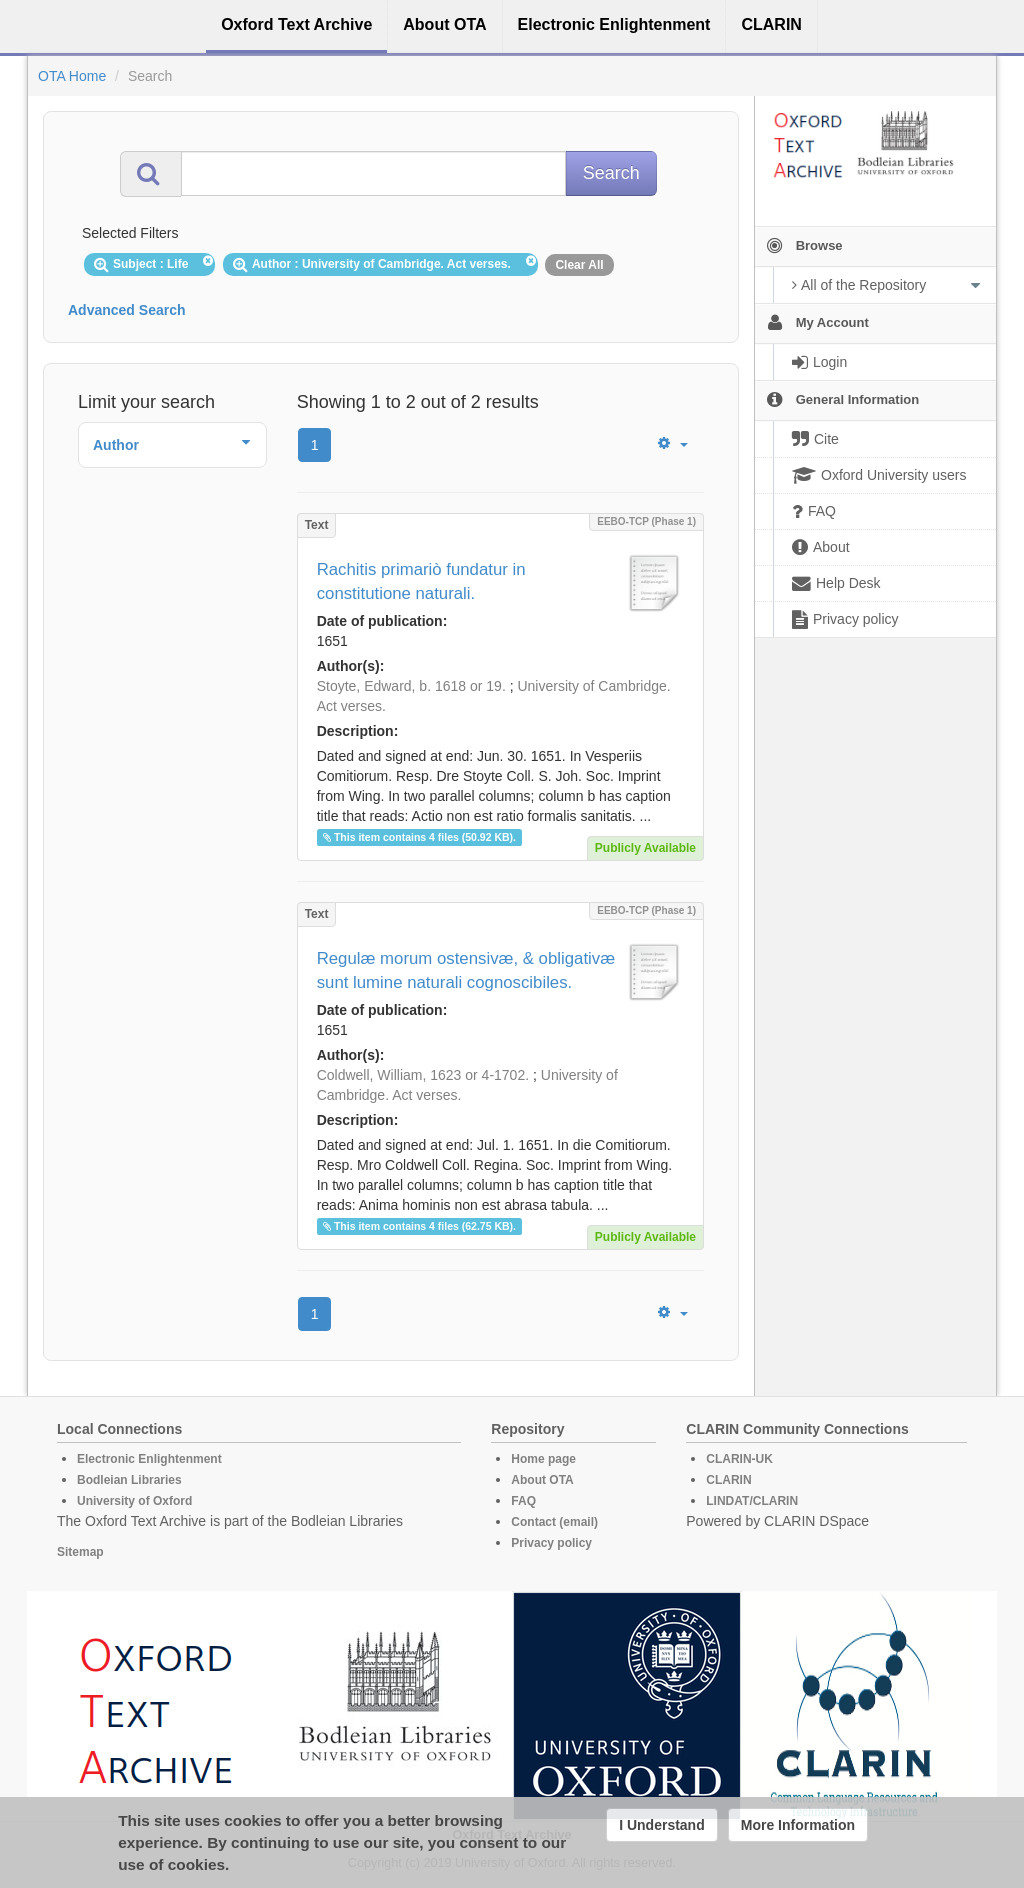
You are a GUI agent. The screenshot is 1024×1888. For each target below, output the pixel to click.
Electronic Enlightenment (149, 1459)
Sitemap (80, 1552)
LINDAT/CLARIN (752, 1501)
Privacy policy (551, 1543)
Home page (543, 1459)
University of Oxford (134, 1501)
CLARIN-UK (739, 1459)
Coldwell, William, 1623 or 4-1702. (423, 1075)
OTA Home (72, 76)
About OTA (542, 1480)
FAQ (523, 1501)
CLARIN (728, 1480)
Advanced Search (127, 310)
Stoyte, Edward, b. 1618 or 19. (411, 686)
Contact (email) (554, 1522)
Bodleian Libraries (129, 1480)
